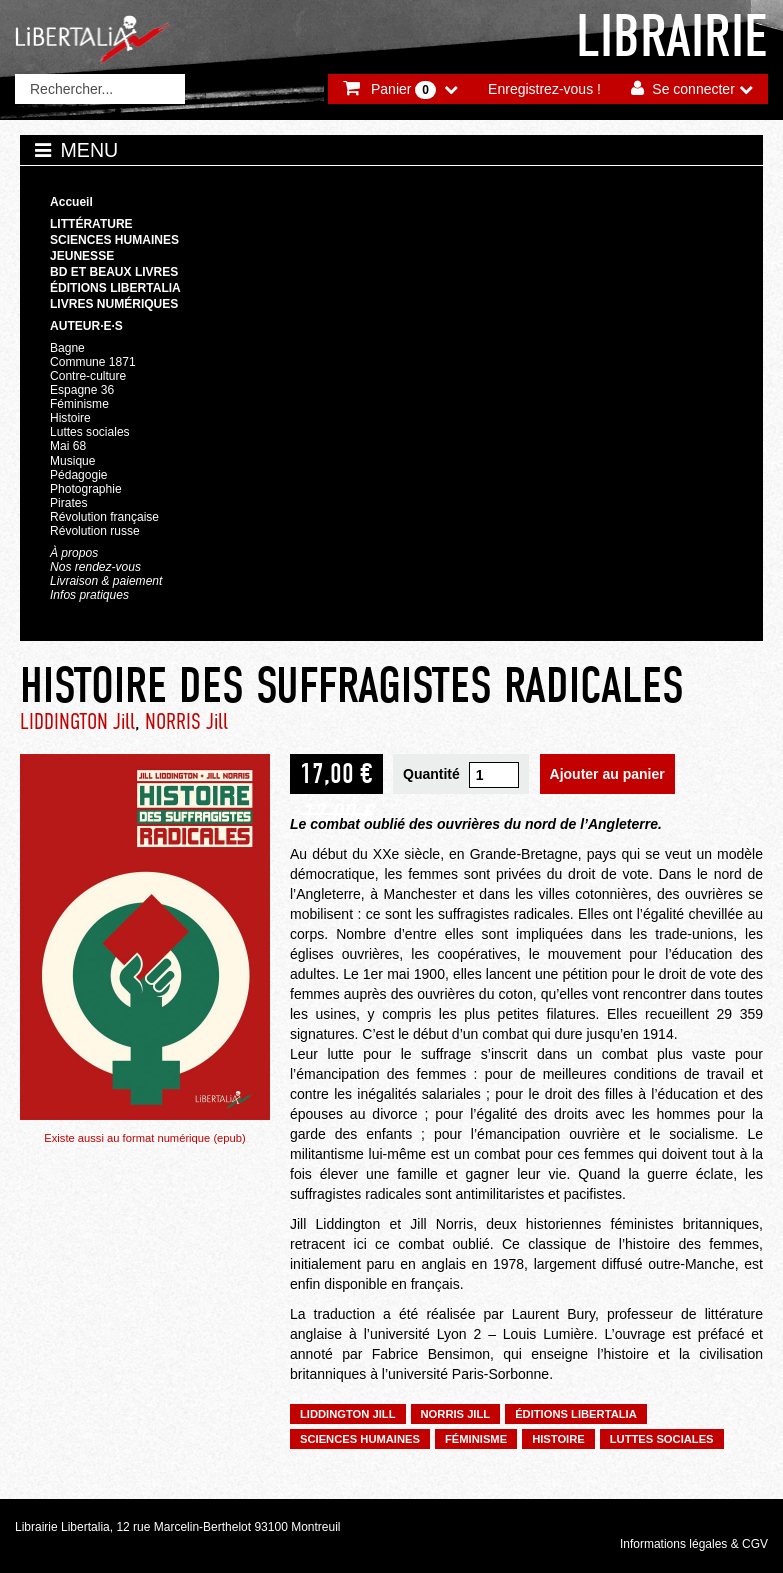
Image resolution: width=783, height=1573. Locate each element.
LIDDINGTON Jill (77, 721)
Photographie (86, 489)
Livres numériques (114, 304)
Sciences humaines (114, 240)
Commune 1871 (93, 362)
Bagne (67, 348)
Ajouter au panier (607, 774)
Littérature (91, 224)
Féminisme (79, 404)
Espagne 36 (82, 390)
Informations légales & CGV (694, 1544)
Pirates (68, 503)
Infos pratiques (89, 595)
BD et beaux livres (114, 272)
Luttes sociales (90, 432)
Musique (72, 461)
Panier (403, 90)
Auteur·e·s (86, 326)
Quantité (431, 774)
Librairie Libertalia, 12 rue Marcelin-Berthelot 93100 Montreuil (178, 1527)
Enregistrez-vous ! (544, 89)
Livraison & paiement (106, 581)
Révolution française (104, 517)
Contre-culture (88, 376)
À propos (74, 553)
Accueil (71, 202)
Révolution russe (95, 531)
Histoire (70, 418)
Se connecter (693, 89)
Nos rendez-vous (95, 567)
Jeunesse (82, 256)
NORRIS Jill (186, 721)
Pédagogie (79, 475)
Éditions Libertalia (115, 288)
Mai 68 (68, 446)
